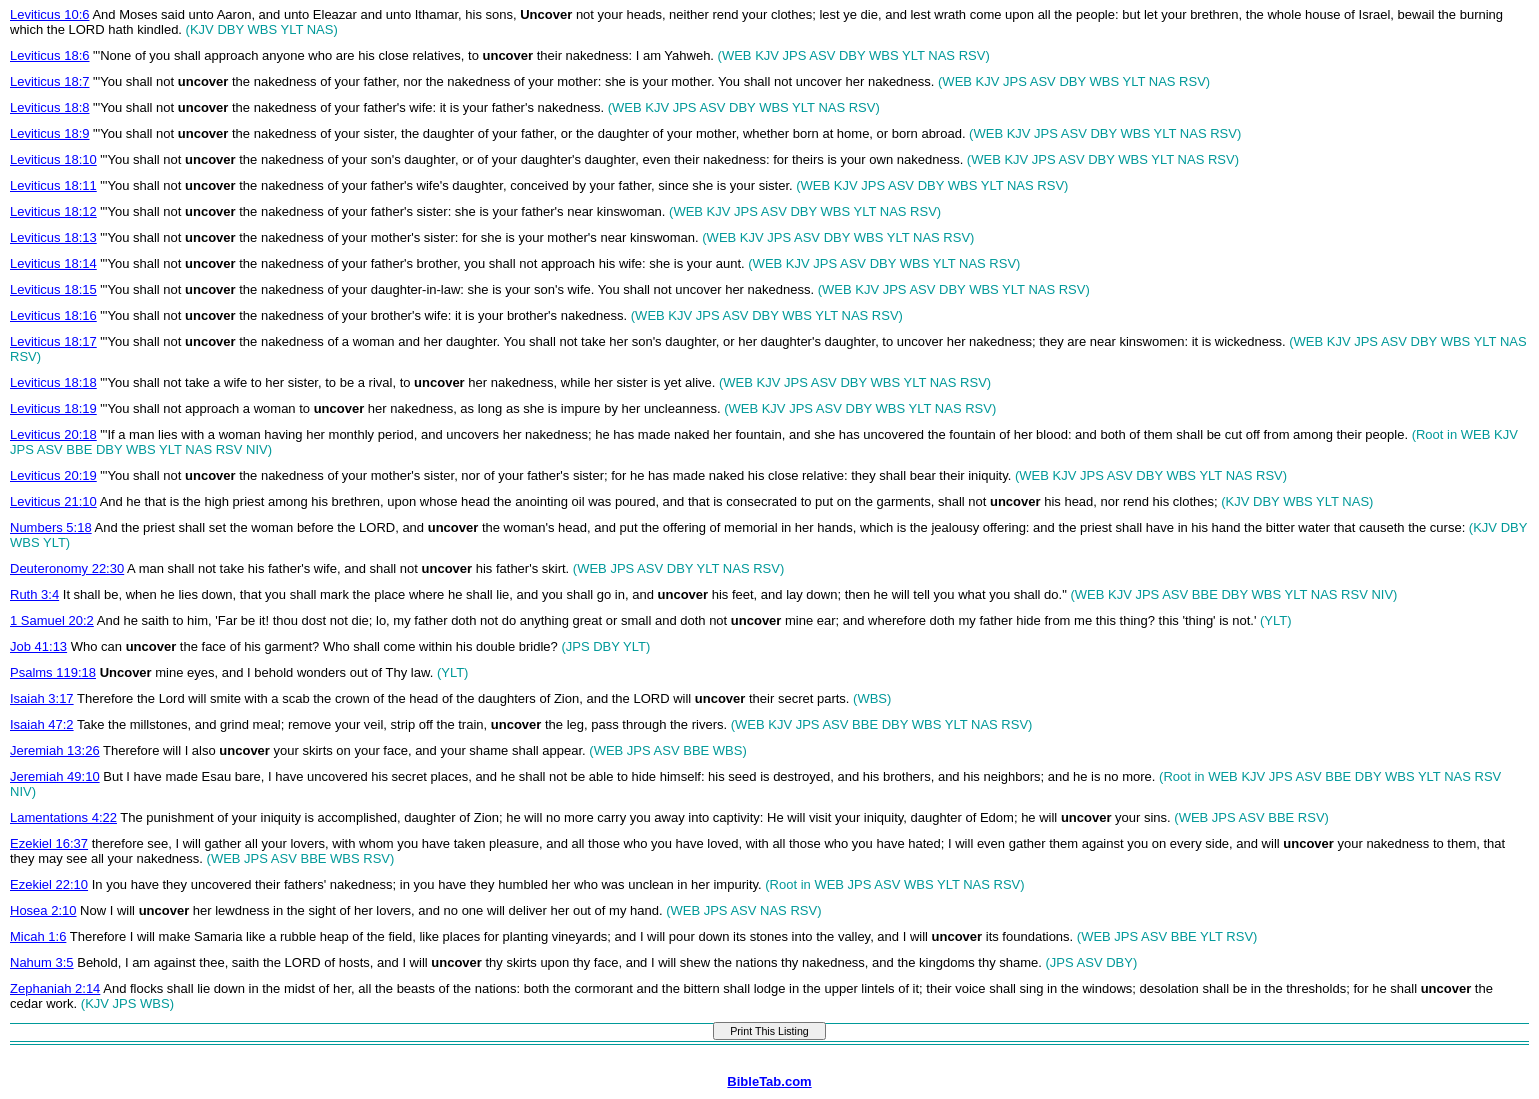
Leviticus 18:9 (50, 133)
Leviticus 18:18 (53, 382)
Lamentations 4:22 (63, 817)
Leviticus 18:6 (50, 55)
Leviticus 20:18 (53, 434)
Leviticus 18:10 (53, 159)
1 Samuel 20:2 (52, 620)
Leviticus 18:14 (53, 263)
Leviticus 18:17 (53, 341)
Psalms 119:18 (53, 672)
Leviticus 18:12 (53, 211)
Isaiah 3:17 (42, 698)
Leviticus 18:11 (53, 185)
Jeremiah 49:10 (55, 776)
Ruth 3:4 (34, 594)
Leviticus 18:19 (53, 408)
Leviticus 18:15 (53, 289)
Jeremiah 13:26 (55, 750)
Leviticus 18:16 (53, 315)
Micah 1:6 (38, 936)
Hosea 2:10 (43, 910)
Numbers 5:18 (51, 527)
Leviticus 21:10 (53, 501)
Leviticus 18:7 (50, 81)
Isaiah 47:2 (42, 724)
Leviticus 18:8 (50, 107)
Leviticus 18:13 (53, 237)
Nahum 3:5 (42, 962)
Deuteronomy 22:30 (67, 568)
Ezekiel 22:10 (49, 884)
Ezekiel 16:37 (49, 843)
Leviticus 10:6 (50, 14)
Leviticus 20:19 (53, 475)
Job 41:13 (38, 646)
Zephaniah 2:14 (55, 988)
